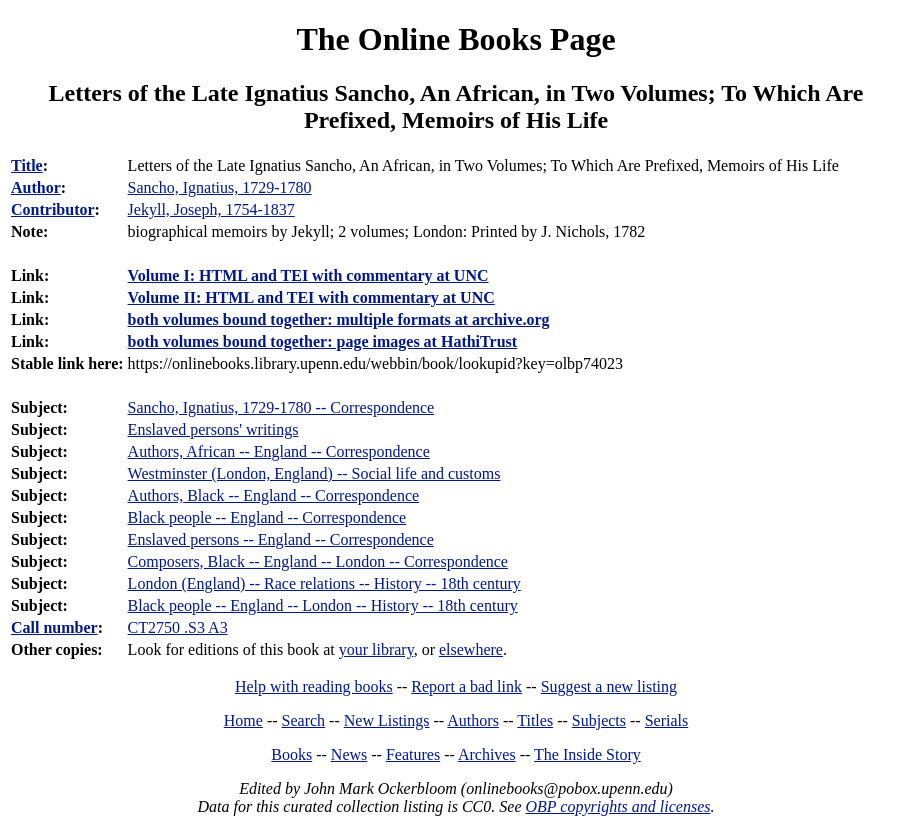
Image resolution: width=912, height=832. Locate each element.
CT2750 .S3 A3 (178, 627)
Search (304, 720)
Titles (535, 720)
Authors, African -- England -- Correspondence (279, 451)
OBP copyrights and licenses (617, 806)
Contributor (53, 209)
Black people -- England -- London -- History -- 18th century (323, 605)
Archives (487, 754)
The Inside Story (587, 754)
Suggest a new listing (609, 686)
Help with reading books (314, 686)
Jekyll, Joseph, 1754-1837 (211, 209)
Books (291, 754)
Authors (473, 720)
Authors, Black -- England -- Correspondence (273, 495)
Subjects (599, 720)
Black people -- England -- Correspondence (267, 517)
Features (413, 754)
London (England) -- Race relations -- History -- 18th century (324, 583)
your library (376, 649)
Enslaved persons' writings (213, 429)
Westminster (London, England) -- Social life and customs (314, 473)
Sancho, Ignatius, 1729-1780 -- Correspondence (281, 407)
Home (243, 720)
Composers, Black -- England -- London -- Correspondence (318, 561)
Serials (667, 720)
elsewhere (471, 649)
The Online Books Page (455, 39)
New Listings (387, 720)
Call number (54, 627)
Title (27, 165)
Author (36, 187)
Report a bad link (466, 686)
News (349, 754)
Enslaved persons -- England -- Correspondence (281, 539)
